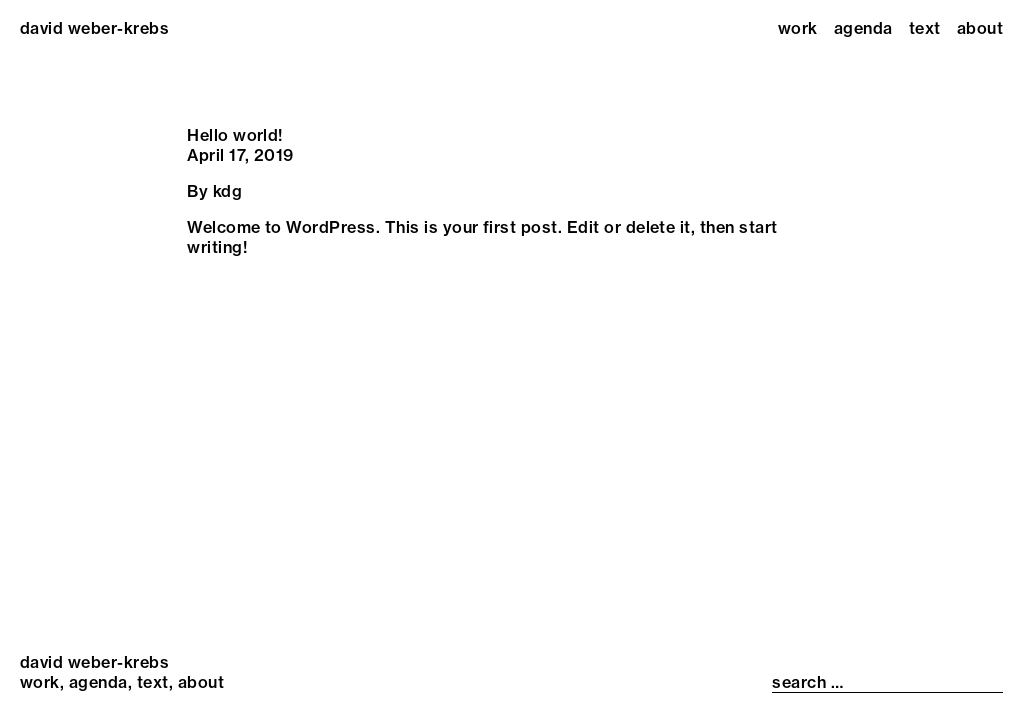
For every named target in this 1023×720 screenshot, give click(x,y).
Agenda (863, 28)
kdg (227, 191)
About (980, 28)
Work (798, 28)
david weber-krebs (94, 28)
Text (925, 28)
